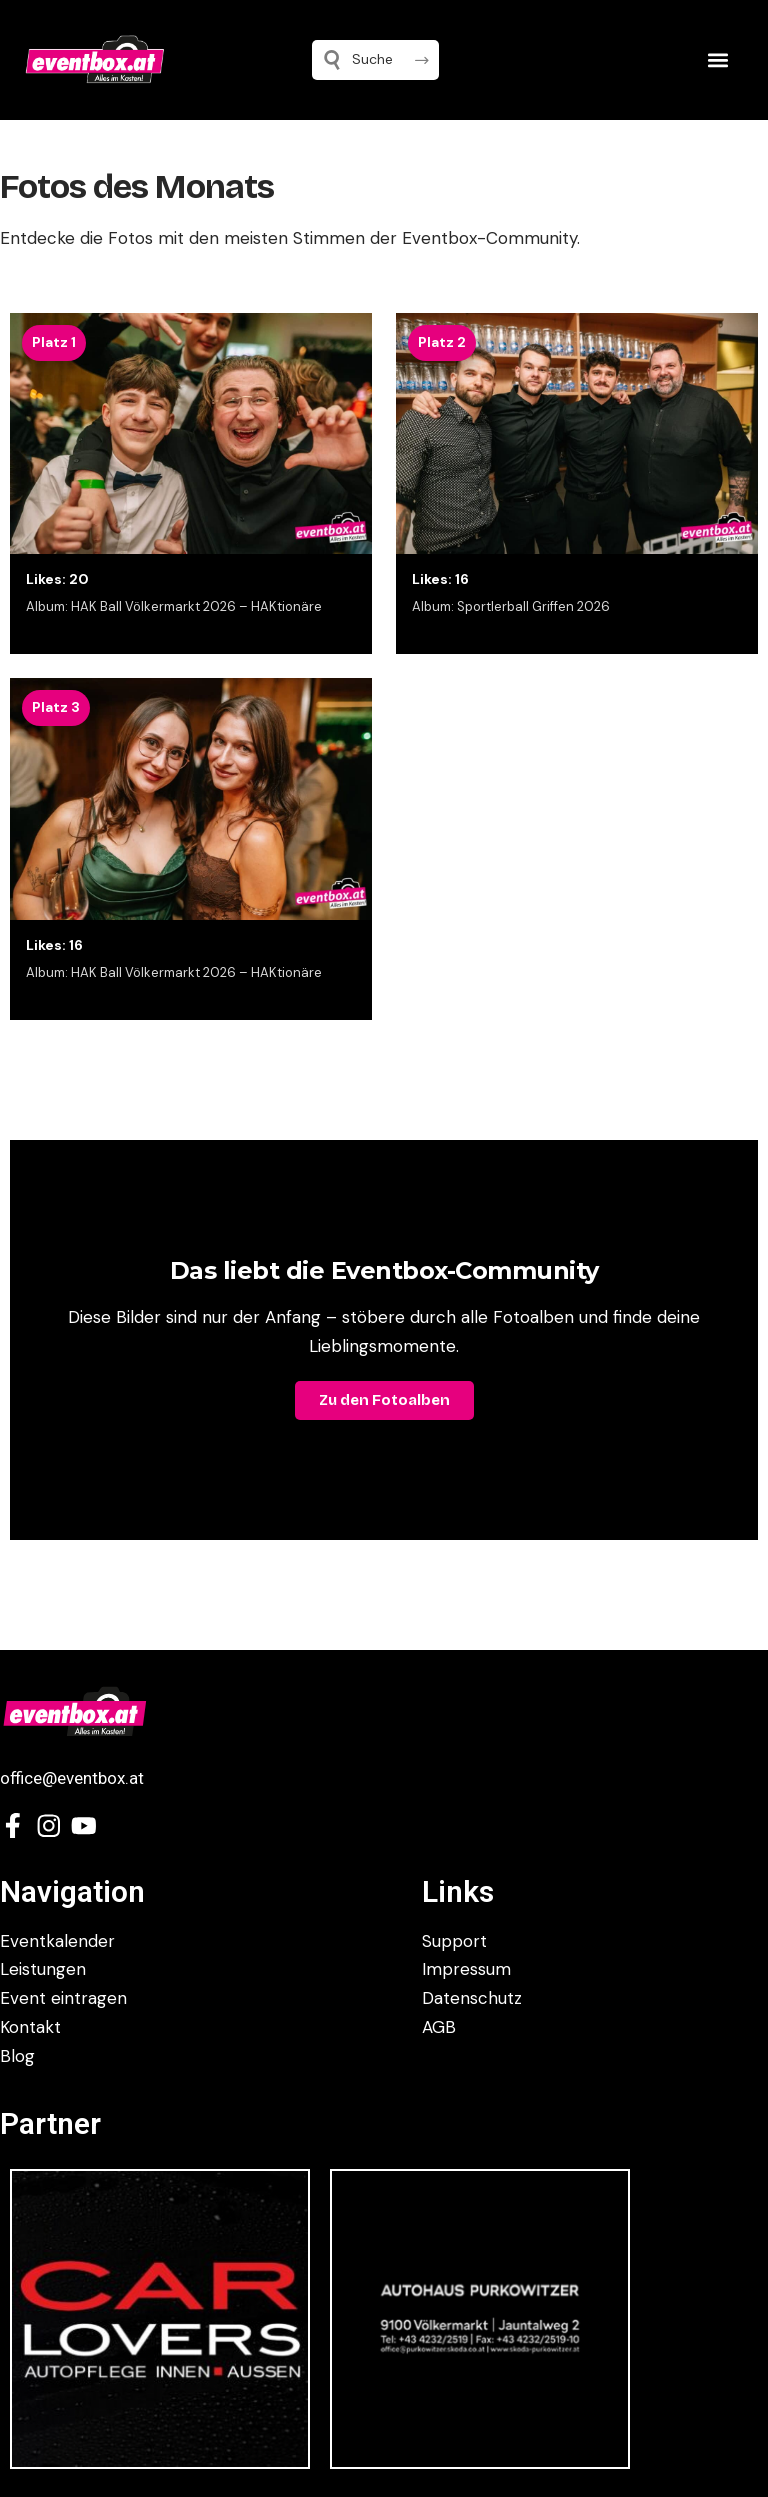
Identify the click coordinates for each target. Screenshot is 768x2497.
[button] (718, 59)
